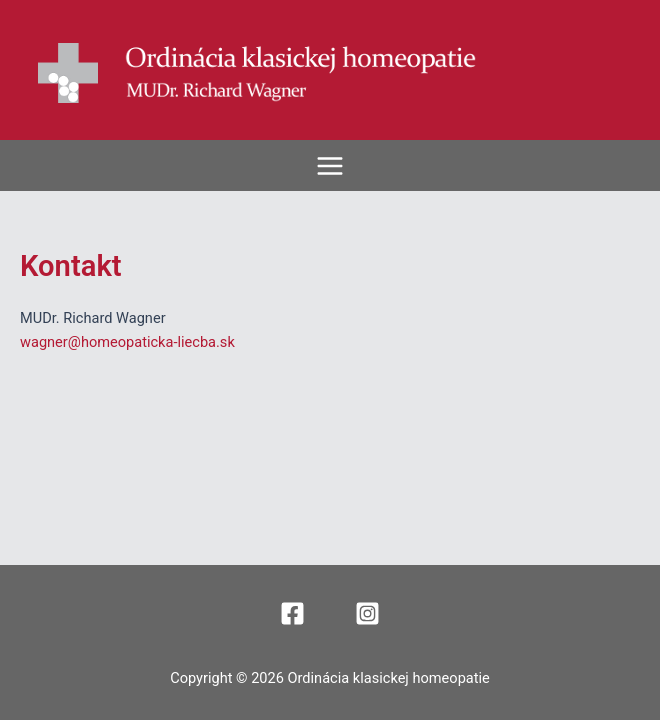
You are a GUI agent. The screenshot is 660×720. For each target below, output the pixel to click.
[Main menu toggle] (330, 166)
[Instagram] (367, 613)
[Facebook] (292, 613)
